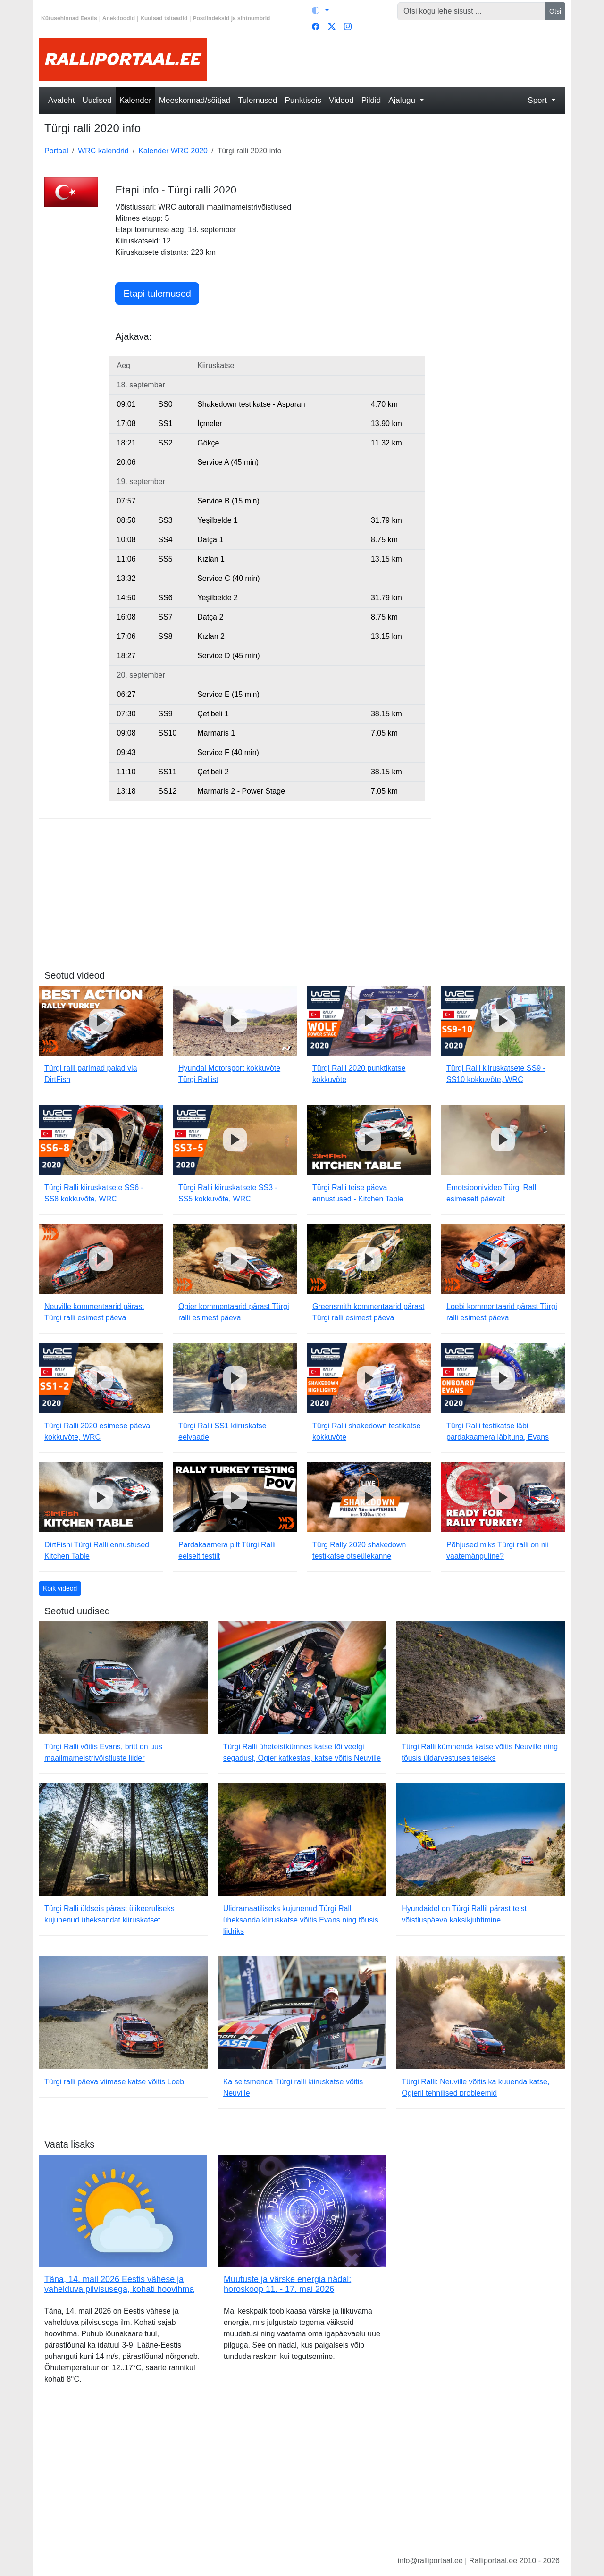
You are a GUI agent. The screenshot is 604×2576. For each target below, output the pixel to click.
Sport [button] (538, 100)
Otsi (555, 11)
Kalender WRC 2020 (173, 151)
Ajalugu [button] (402, 100)
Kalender (135, 100)
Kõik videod (60, 1588)
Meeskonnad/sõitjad (194, 100)
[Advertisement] (391, 59)
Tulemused (257, 100)
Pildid (371, 100)
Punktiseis (303, 100)
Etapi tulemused (157, 293)
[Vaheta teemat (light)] (320, 10)
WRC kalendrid (103, 151)
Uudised (96, 100)
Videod (341, 100)
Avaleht (61, 100)
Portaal (56, 151)
